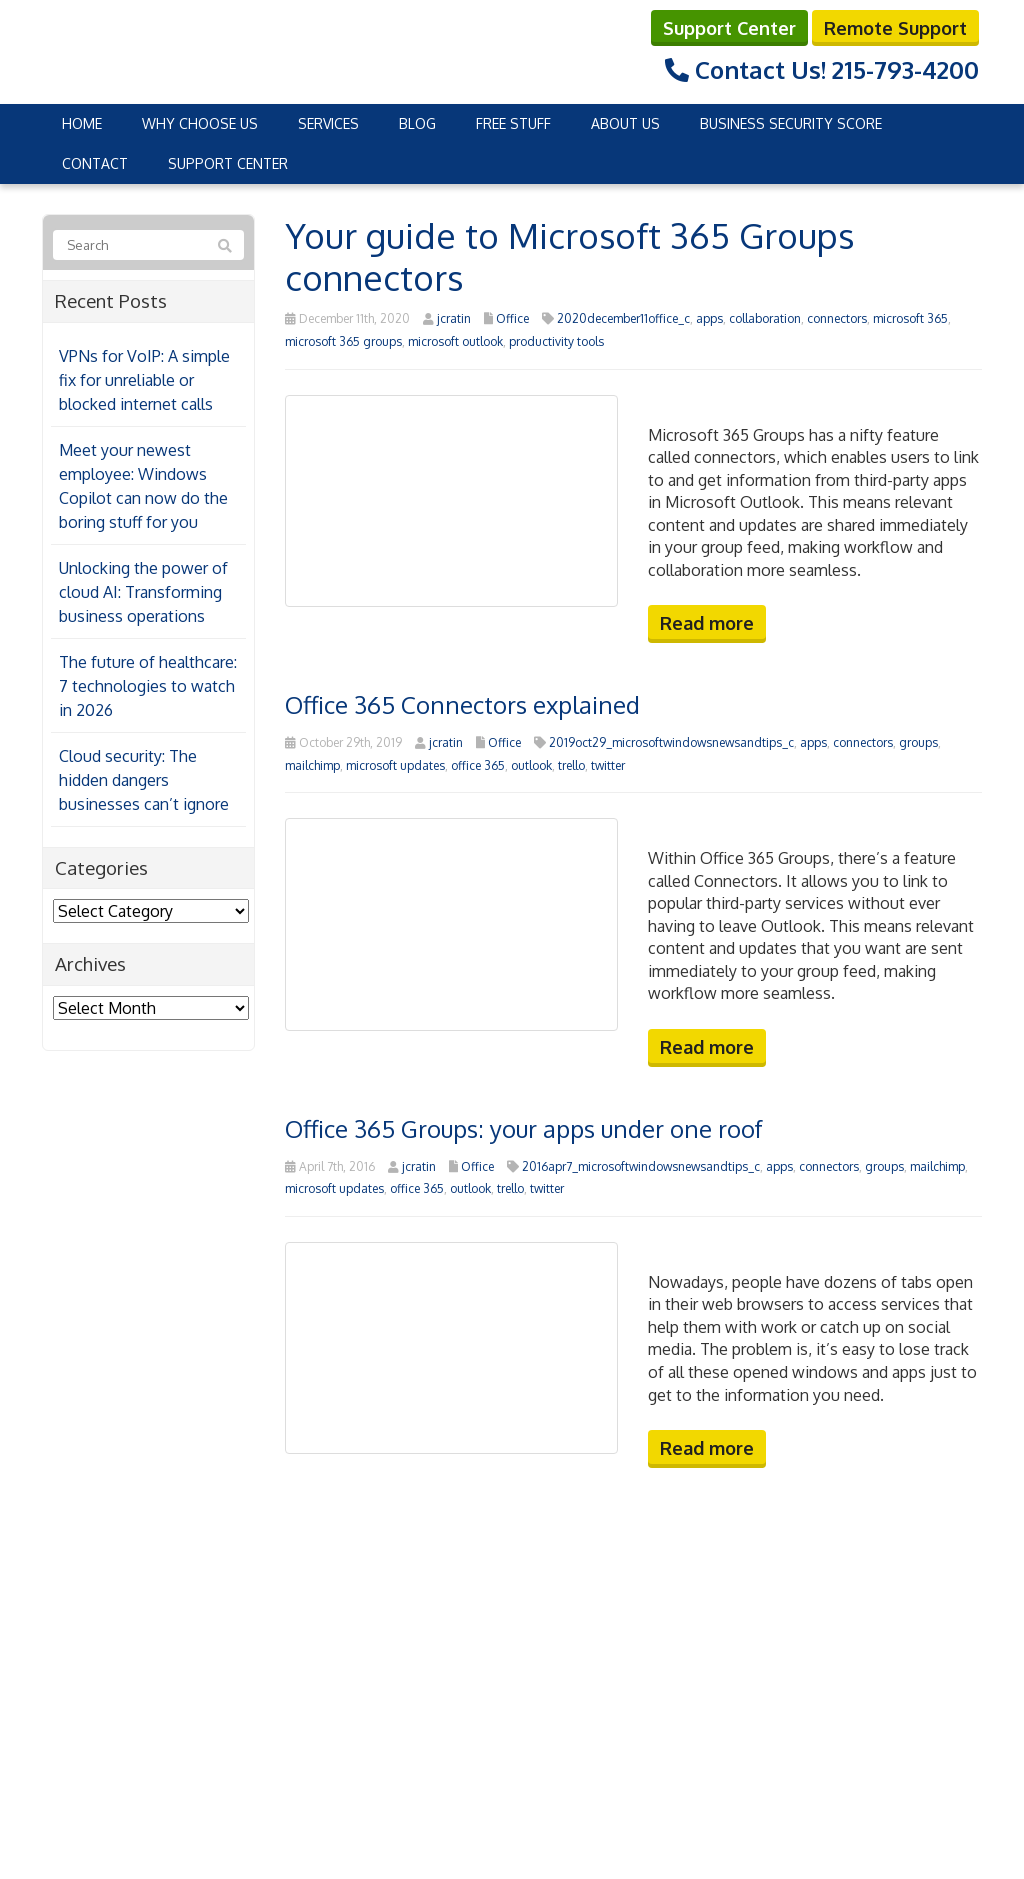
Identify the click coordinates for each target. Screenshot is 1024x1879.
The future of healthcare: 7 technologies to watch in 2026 (148, 686)
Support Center (729, 28)
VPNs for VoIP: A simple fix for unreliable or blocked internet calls (144, 380)
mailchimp (312, 765)
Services (328, 123)
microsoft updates (395, 765)
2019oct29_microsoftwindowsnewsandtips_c (671, 742)
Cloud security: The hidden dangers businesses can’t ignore (144, 780)
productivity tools (556, 341)
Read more (707, 623)
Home (82, 123)
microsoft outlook (455, 341)
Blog (417, 123)
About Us (625, 123)
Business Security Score (791, 123)
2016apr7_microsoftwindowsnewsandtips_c (641, 1166)
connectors (837, 318)
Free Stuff (513, 123)
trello (571, 765)
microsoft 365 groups (343, 341)
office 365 (478, 765)
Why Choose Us (200, 123)
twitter (608, 765)
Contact (95, 163)
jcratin (454, 318)
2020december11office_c (623, 318)
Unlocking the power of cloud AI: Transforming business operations (143, 592)
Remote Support (895, 28)
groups (918, 742)
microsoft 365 (910, 318)
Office (512, 318)
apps (709, 318)
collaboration (765, 318)
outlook (531, 765)
